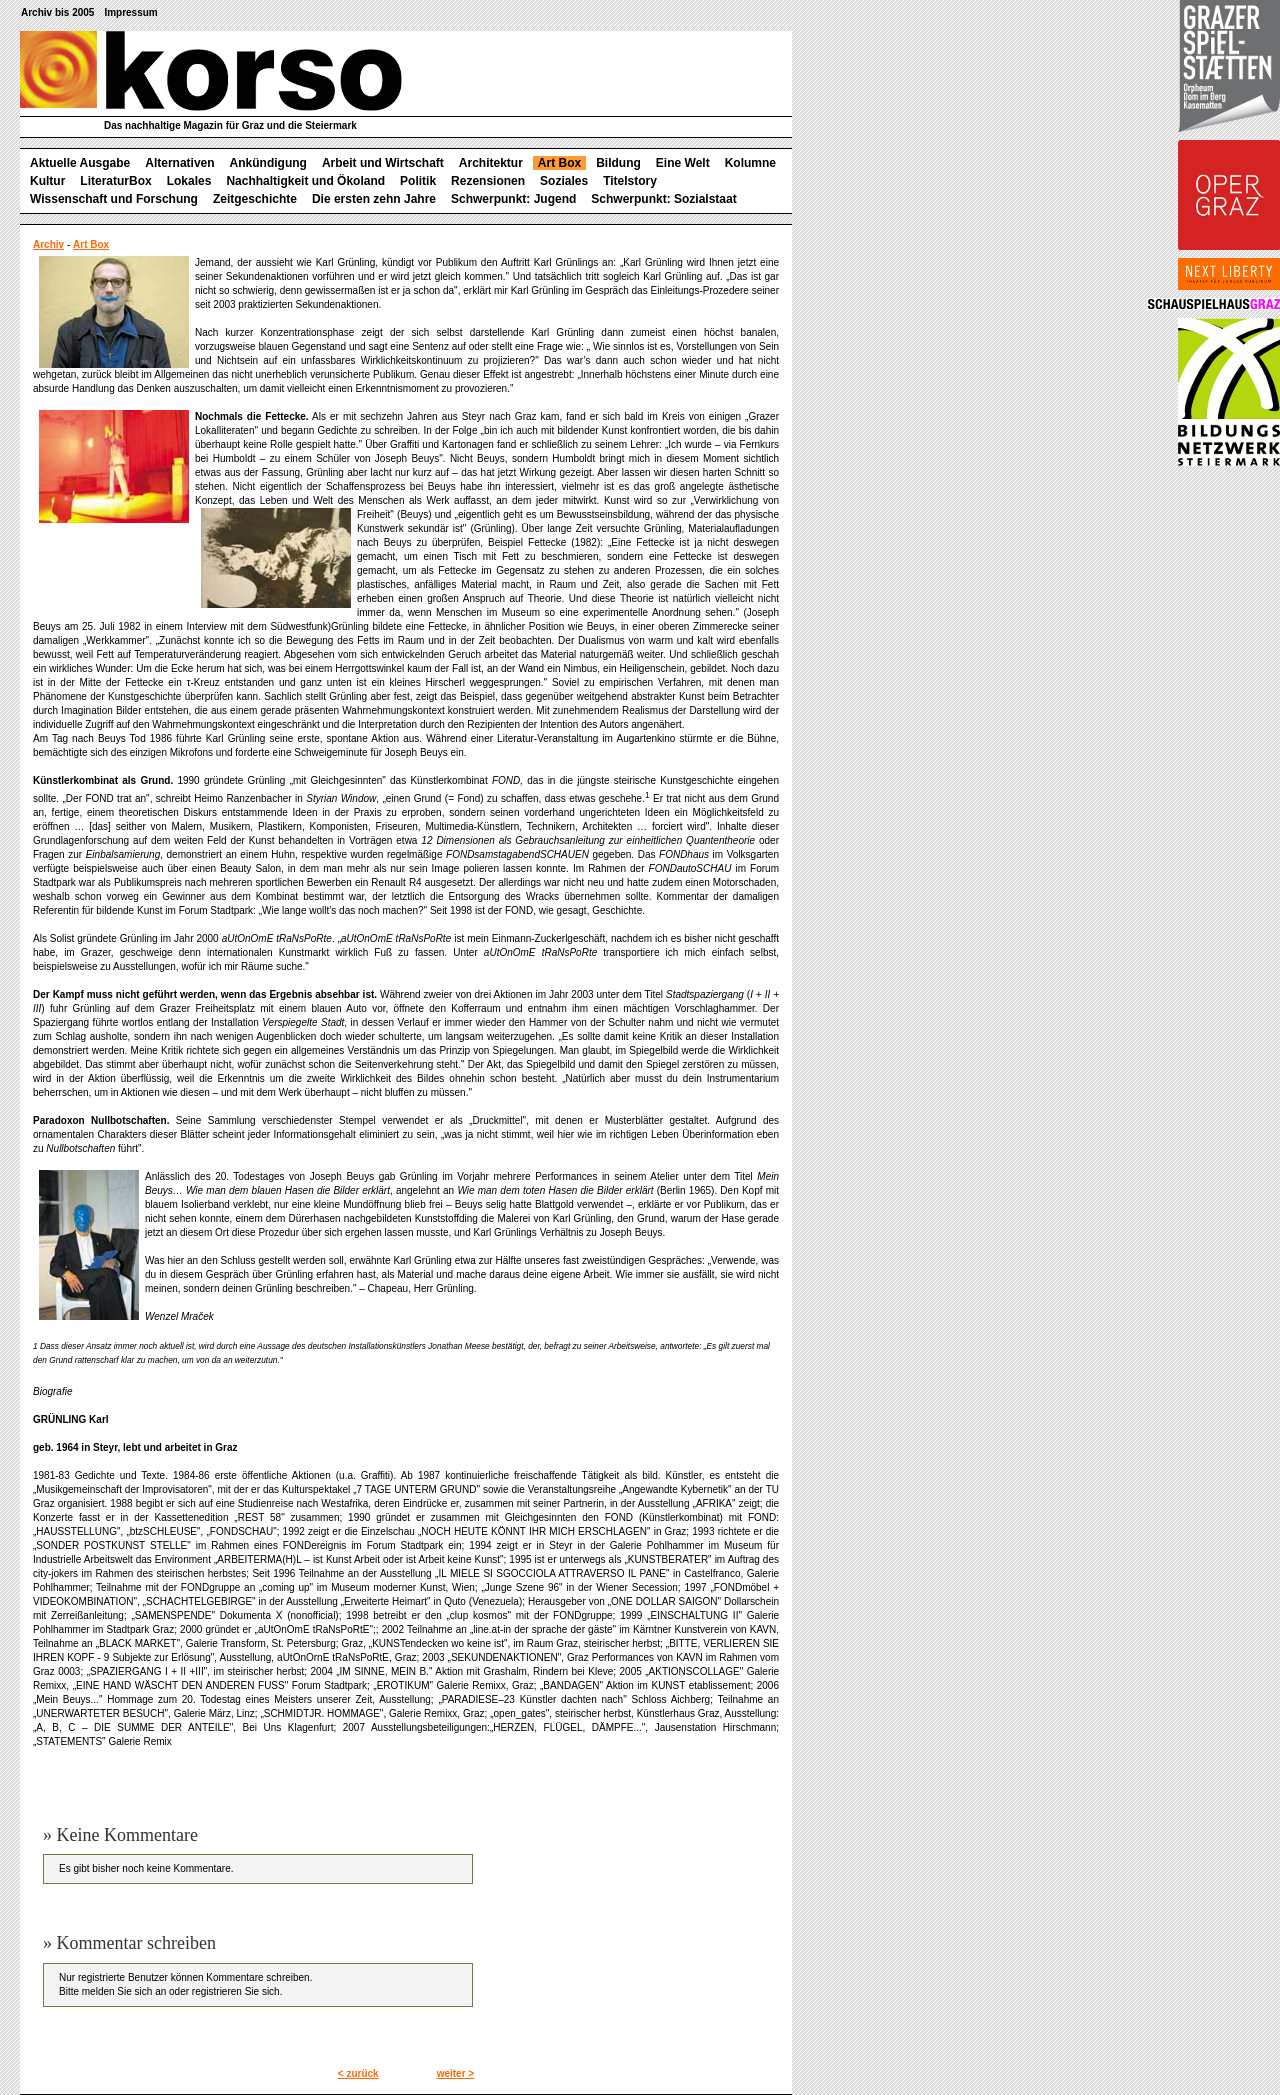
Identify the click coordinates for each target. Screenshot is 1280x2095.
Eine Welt (683, 163)
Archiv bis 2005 (57, 12)
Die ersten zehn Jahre (374, 199)
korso (211, 71)
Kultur (47, 181)
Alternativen (179, 163)
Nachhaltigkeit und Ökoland (305, 181)
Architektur (491, 163)
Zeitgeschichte (255, 199)
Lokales (189, 181)
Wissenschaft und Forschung (114, 199)
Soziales (564, 181)
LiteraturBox (115, 181)
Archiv (48, 244)
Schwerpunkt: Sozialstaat (663, 199)
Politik (418, 181)
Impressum (130, 12)
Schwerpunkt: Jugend (513, 199)
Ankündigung (268, 163)
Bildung (618, 163)
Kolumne (750, 163)
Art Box (559, 163)
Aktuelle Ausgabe (80, 163)
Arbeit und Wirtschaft (383, 163)
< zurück (358, 2073)
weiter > (456, 2073)
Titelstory (630, 181)
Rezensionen (488, 181)
